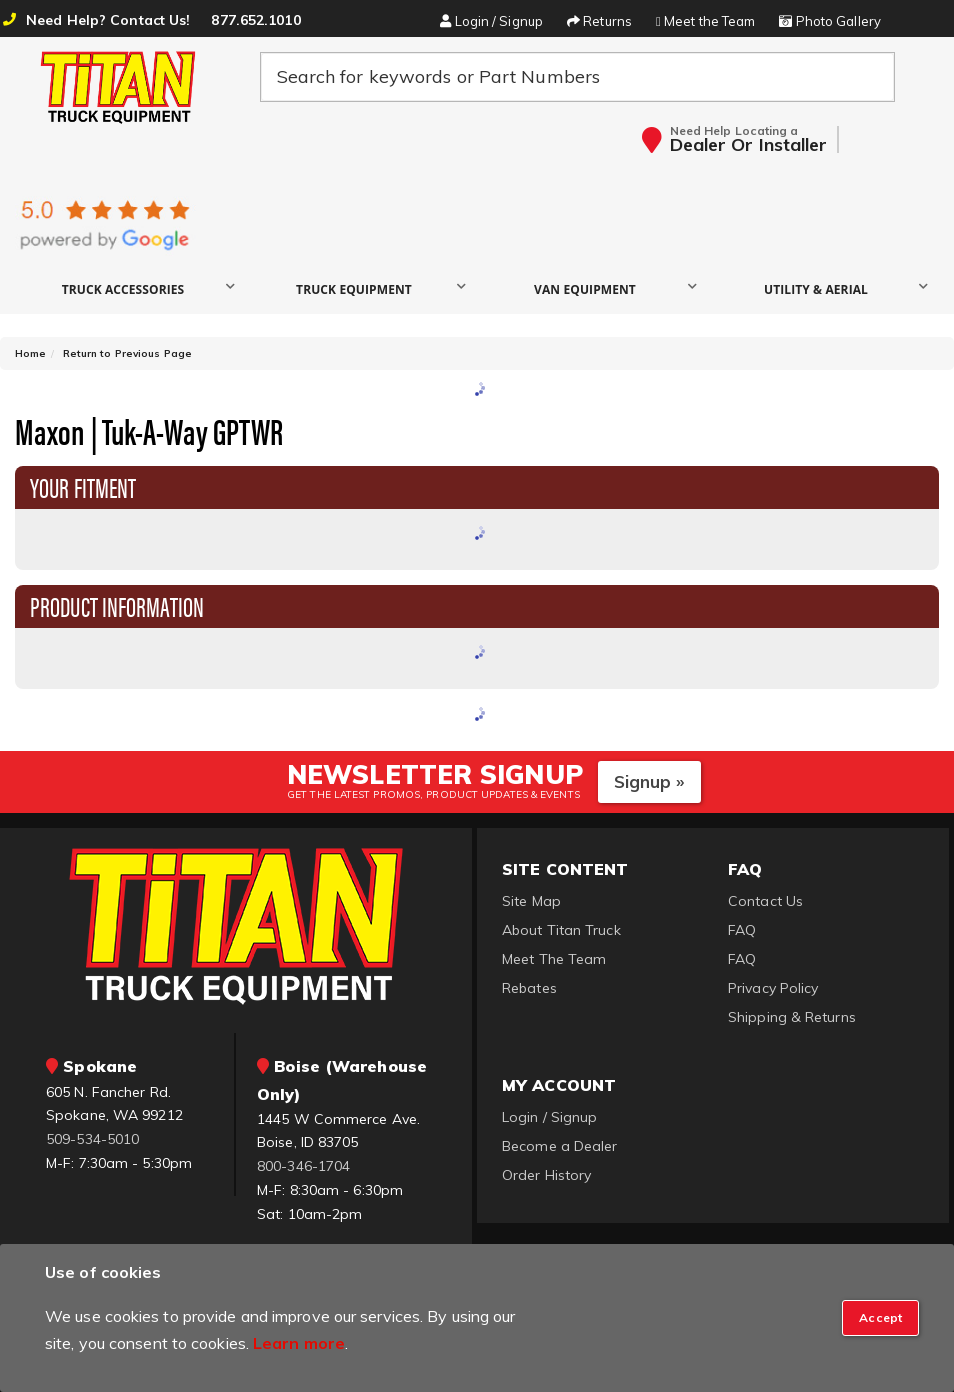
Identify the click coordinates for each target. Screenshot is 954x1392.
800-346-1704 (303, 1166)
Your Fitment (83, 486)
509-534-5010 (92, 1139)
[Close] (880, 1318)
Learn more (299, 1343)
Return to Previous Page (127, 353)
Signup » (649, 781)
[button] (130, 288)
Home (30, 353)
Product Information (117, 605)
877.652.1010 (255, 20)
